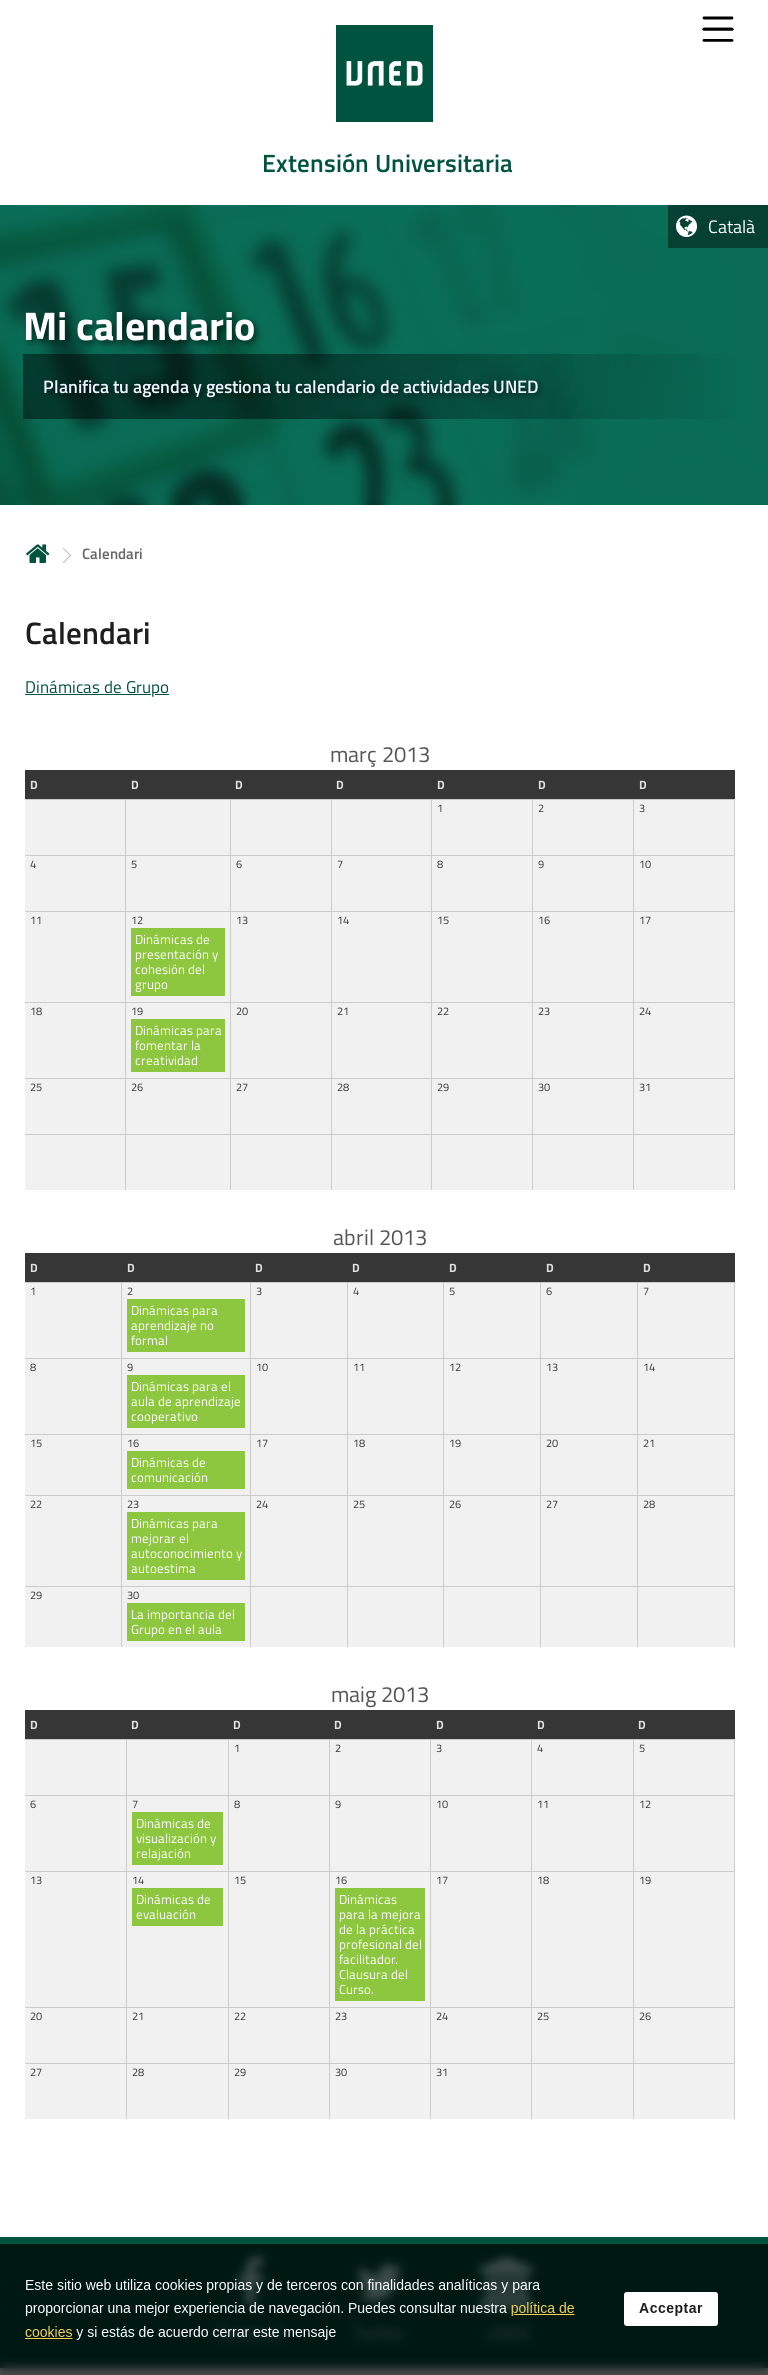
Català (731, 226)
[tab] (384, 102)
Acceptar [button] (671, 2312)
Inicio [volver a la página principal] (38, 553)
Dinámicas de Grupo (97, 687)
